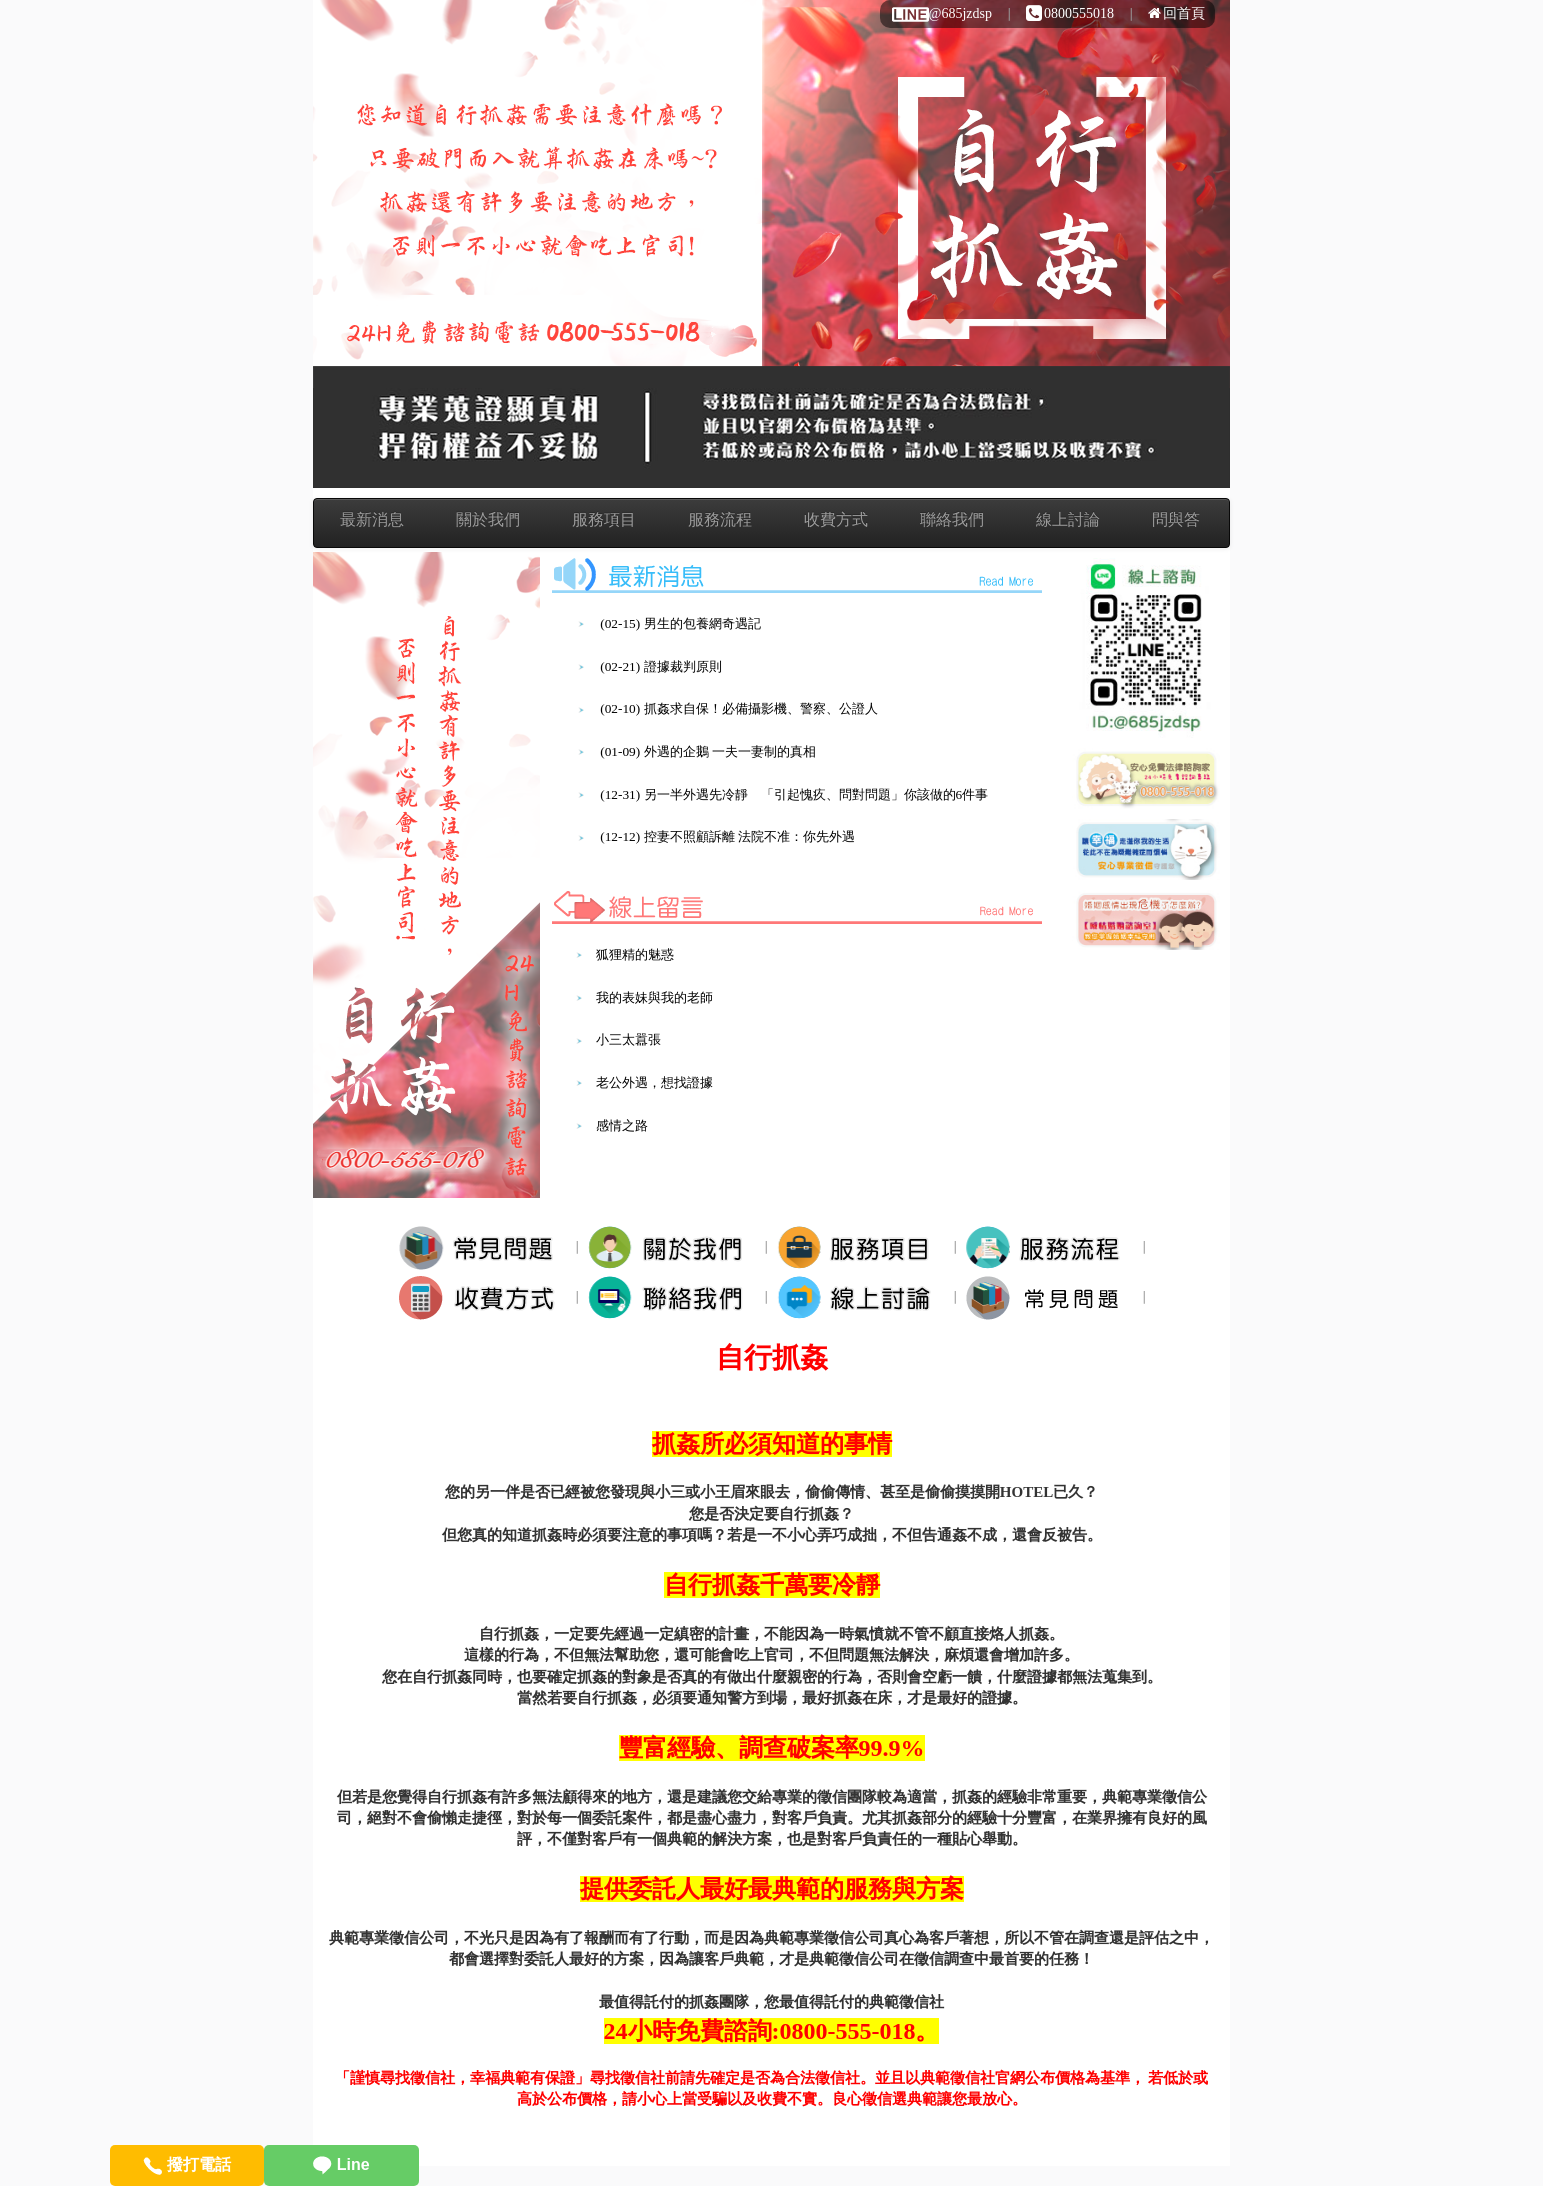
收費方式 (836, 519)
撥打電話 (186, 2164)
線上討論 (1068, 519)
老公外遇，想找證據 (654, 1082)
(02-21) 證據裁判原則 (660, 666)
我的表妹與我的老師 (654, 997)
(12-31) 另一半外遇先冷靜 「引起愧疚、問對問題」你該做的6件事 (794, 794)
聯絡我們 (952, 519)
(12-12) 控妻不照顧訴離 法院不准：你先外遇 (727, 836)
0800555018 (1070, 13)
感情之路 (622, 1125)
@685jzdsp (941, 13)
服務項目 (604, 519)
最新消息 (372, 519)
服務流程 (720, 519)
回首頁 (1176, 13)
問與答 (1176, 519)
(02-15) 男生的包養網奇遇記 (680, 623)
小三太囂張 (628, 1039)
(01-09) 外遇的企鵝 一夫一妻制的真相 (708, 751)
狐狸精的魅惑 (635, 954)
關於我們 (488, 519)
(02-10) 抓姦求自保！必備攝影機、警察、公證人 (738, 708)
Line (341, 2164)
